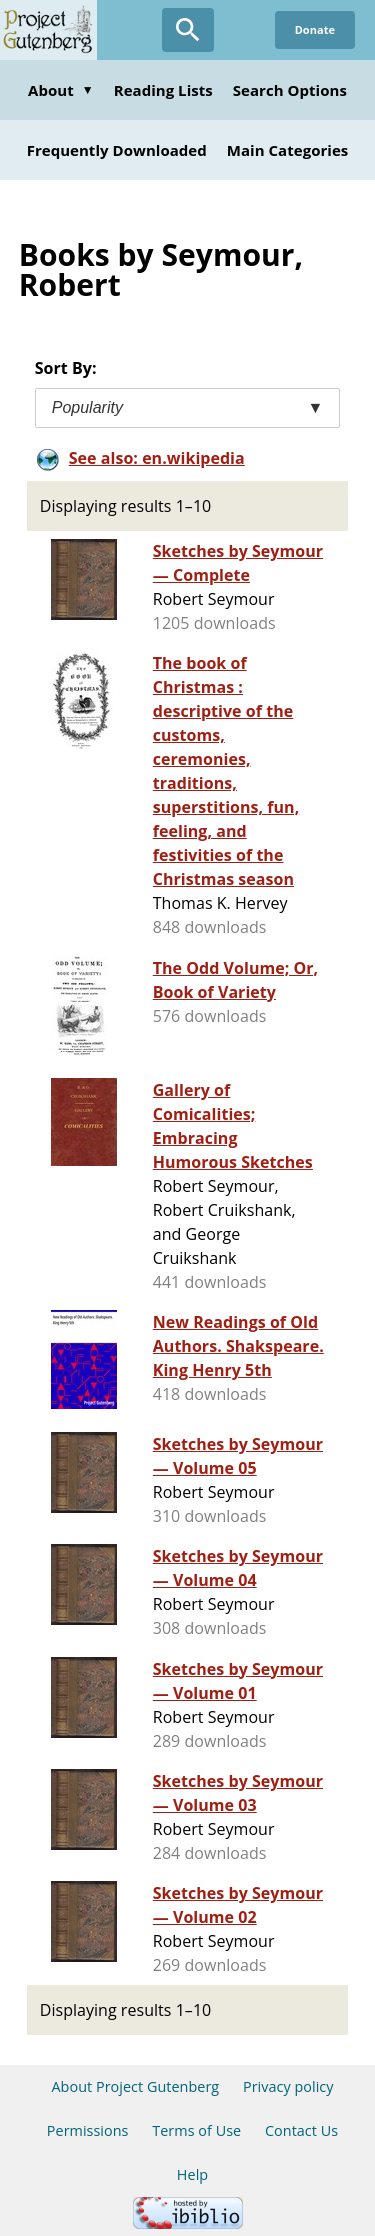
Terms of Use (196, 2130)
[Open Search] (188, 30)
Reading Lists (163, 90)
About (61, 90)
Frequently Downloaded (117, 150)
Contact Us (301, 2130)
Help (192, 2174)
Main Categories (288, 150)
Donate (315, 29)
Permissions (88, 2130)
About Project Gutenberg (135, 2086)
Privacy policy (288, 2086)
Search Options (290, 90)
